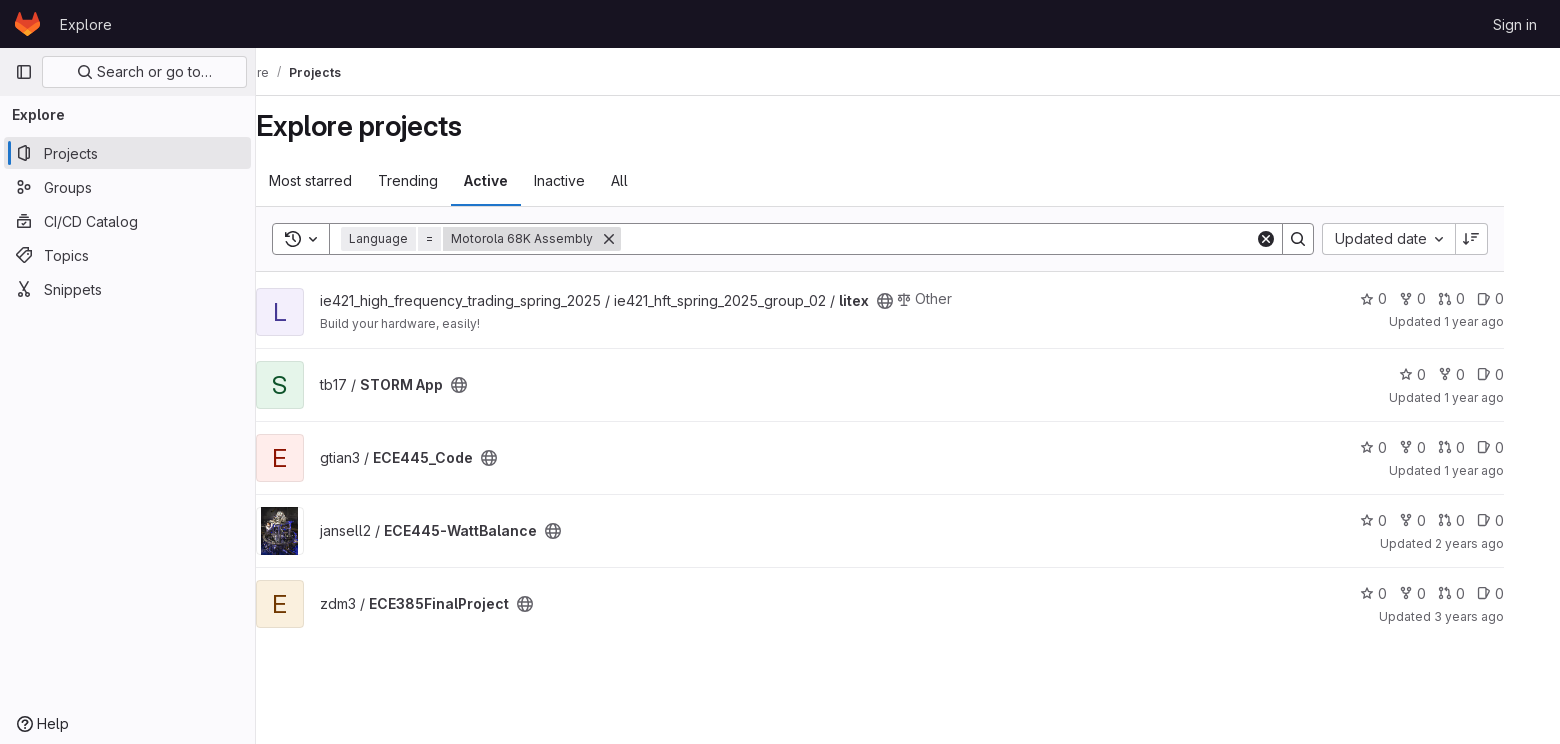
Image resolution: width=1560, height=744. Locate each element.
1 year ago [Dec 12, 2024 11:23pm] (1502, 397)
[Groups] (127, 187)
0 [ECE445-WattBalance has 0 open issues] (1518, 520)
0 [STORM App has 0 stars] (1440, 374)
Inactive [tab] (587, 180)
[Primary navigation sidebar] (24, 72)
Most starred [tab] (338, 180)
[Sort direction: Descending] (1500, 239)
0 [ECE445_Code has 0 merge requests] (1479, 447)
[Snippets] (127, 289)
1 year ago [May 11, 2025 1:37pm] (1502, 321)
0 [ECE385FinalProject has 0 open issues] (1518, 593)
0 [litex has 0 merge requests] (1479, 298)
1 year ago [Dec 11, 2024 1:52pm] (1502, 470)
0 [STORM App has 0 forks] (1479, 374)
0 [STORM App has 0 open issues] (1518, 374)
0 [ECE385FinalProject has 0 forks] (1440, 593)
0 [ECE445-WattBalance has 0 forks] (1440, 520)
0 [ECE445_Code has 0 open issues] (1518, 447)
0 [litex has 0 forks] (1440, 298)
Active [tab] (514, 180)
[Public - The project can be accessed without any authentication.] (913, 301)
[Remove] (637, 239)
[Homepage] (27, 24)
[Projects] (127, 153)
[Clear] (1294, 239)
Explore (86, 24)
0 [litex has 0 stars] (1401, 298)
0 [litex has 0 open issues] (1518, 298)
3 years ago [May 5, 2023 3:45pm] (1497, 616)
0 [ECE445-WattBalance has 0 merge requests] (1479, 520)
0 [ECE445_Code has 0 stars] (1401, 447)
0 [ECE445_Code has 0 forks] (1440, 447)
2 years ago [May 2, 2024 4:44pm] (1497, 543)
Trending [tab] (436, 180)
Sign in (1515, 24)
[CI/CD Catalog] (127, 221)
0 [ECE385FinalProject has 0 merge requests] (1479, 593)
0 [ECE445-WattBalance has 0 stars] (1401, 520)
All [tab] (647, 180)
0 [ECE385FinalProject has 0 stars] (1401, 593)
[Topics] (127, 255)
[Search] (966, 239)
